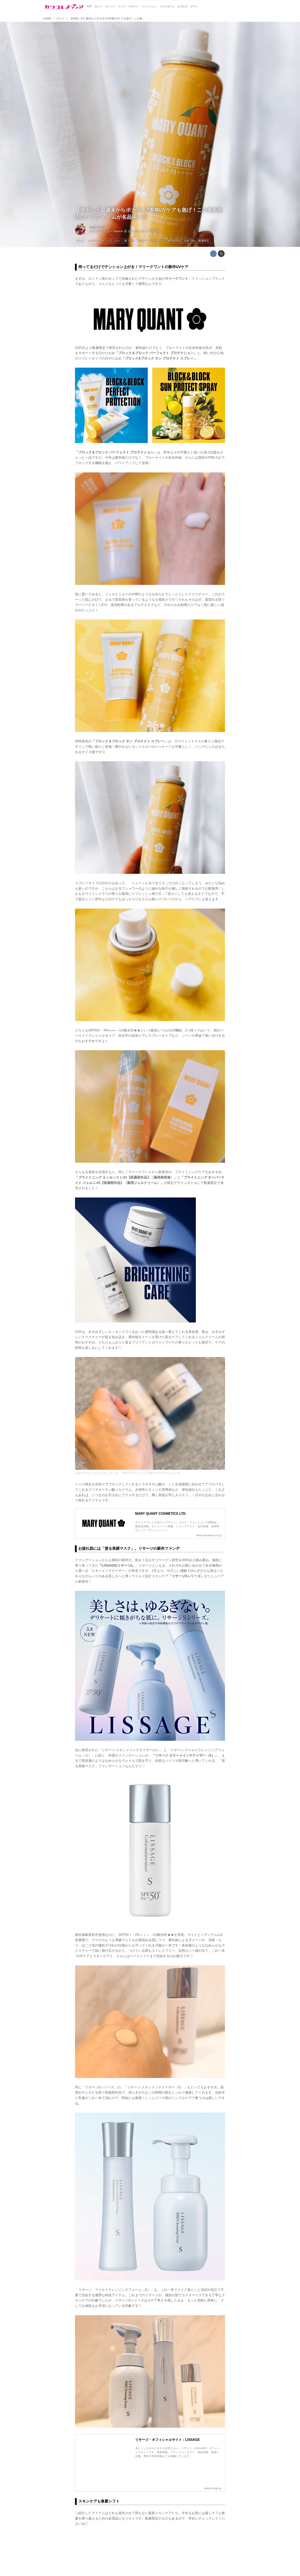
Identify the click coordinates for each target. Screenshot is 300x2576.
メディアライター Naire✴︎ (106, 231)
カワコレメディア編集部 (144, 231)
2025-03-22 (97, 227)
